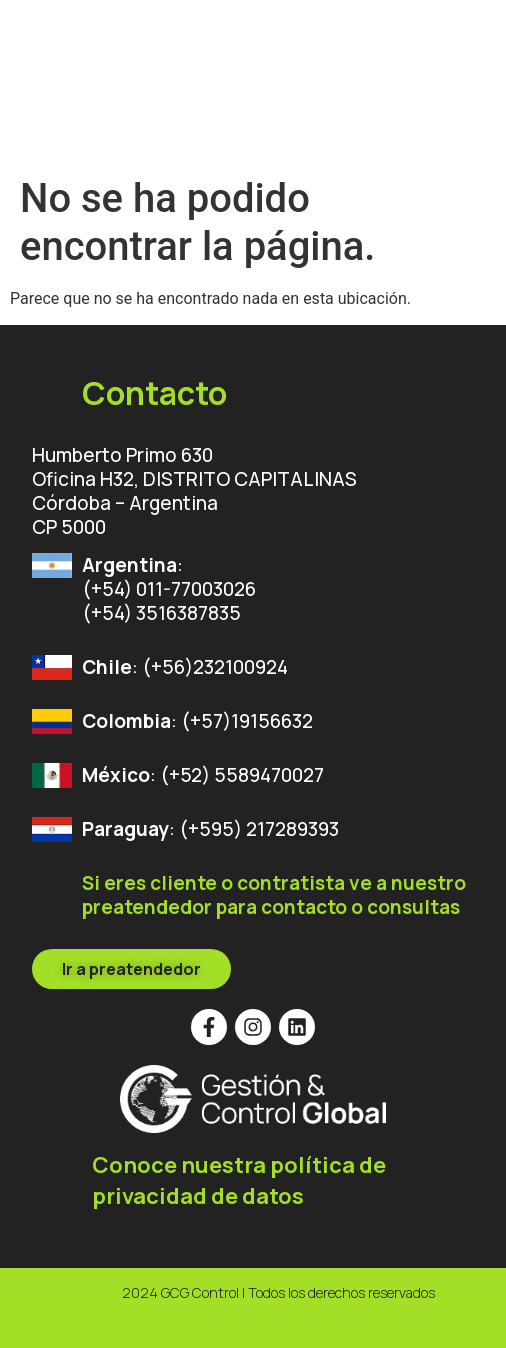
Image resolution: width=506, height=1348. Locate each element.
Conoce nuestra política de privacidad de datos (239, 1180)
